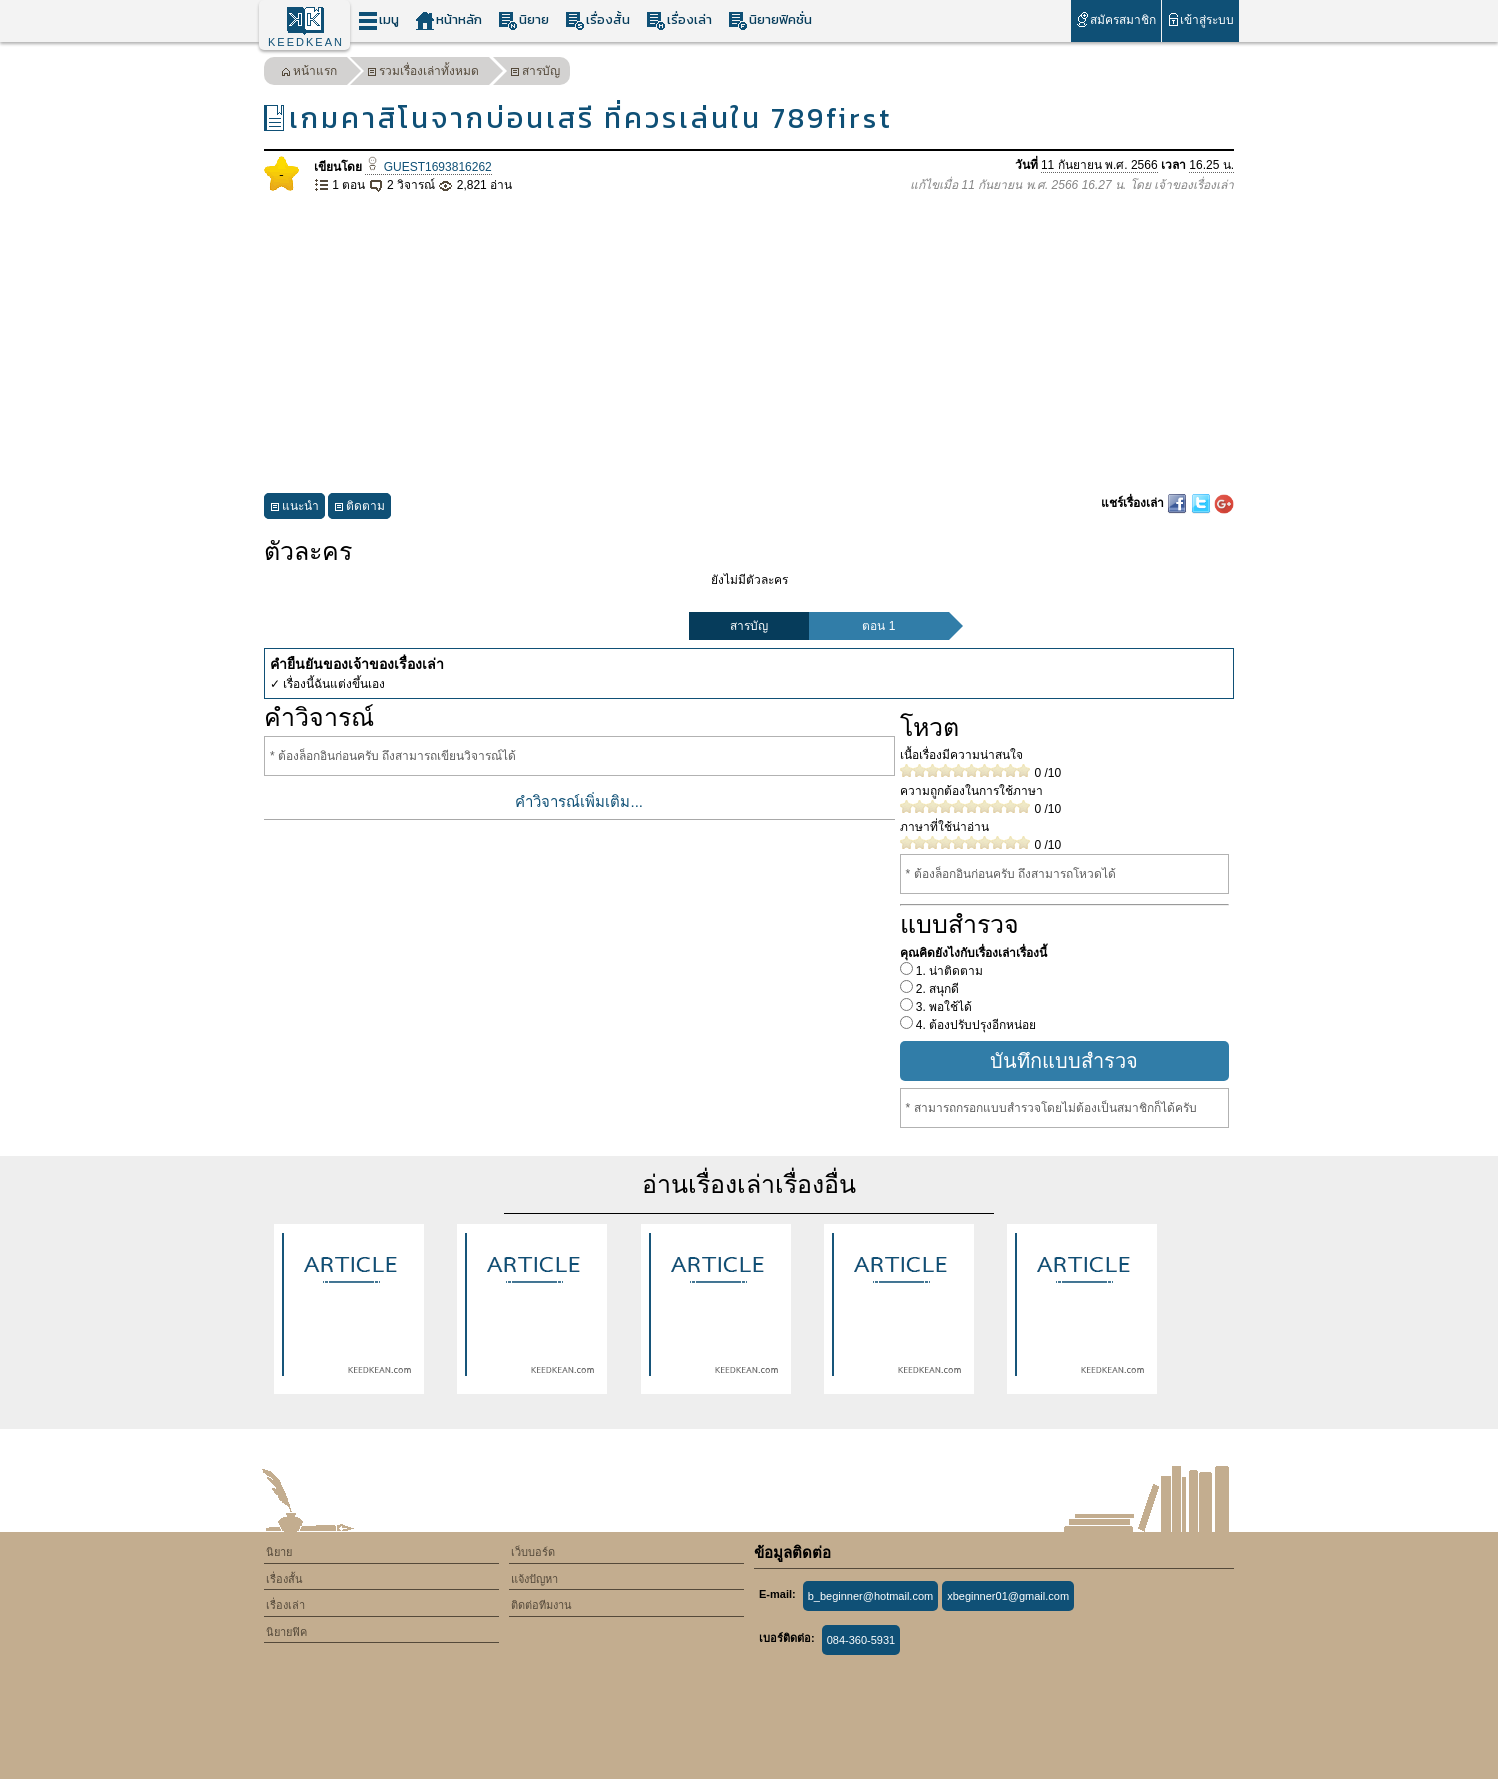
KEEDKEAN (306, 42)
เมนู (378, 20)
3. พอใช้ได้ (943, 1007)
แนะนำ (294, 508)
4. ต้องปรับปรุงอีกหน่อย (975, 1025)
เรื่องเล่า (679, 20)
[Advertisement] (749, 344)
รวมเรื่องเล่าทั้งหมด (423, 73)
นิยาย (523, 20)
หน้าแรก (309, 73)
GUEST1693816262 (428, 167)
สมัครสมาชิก (1115, 19)
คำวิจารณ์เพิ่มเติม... (579, 801)
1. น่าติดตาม (948, 971)
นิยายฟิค (286, 1632)
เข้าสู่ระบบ (1200, 19)
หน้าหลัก (448, 20)
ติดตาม (359, 508)
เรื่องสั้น (597, 20)
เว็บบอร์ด (533, 1552)
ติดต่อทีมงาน (541, 1605)
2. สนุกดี (936, 989)
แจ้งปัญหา (534, 1579)
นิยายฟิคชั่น (770, 20)
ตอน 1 (878, 626)
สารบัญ (535, 73)
